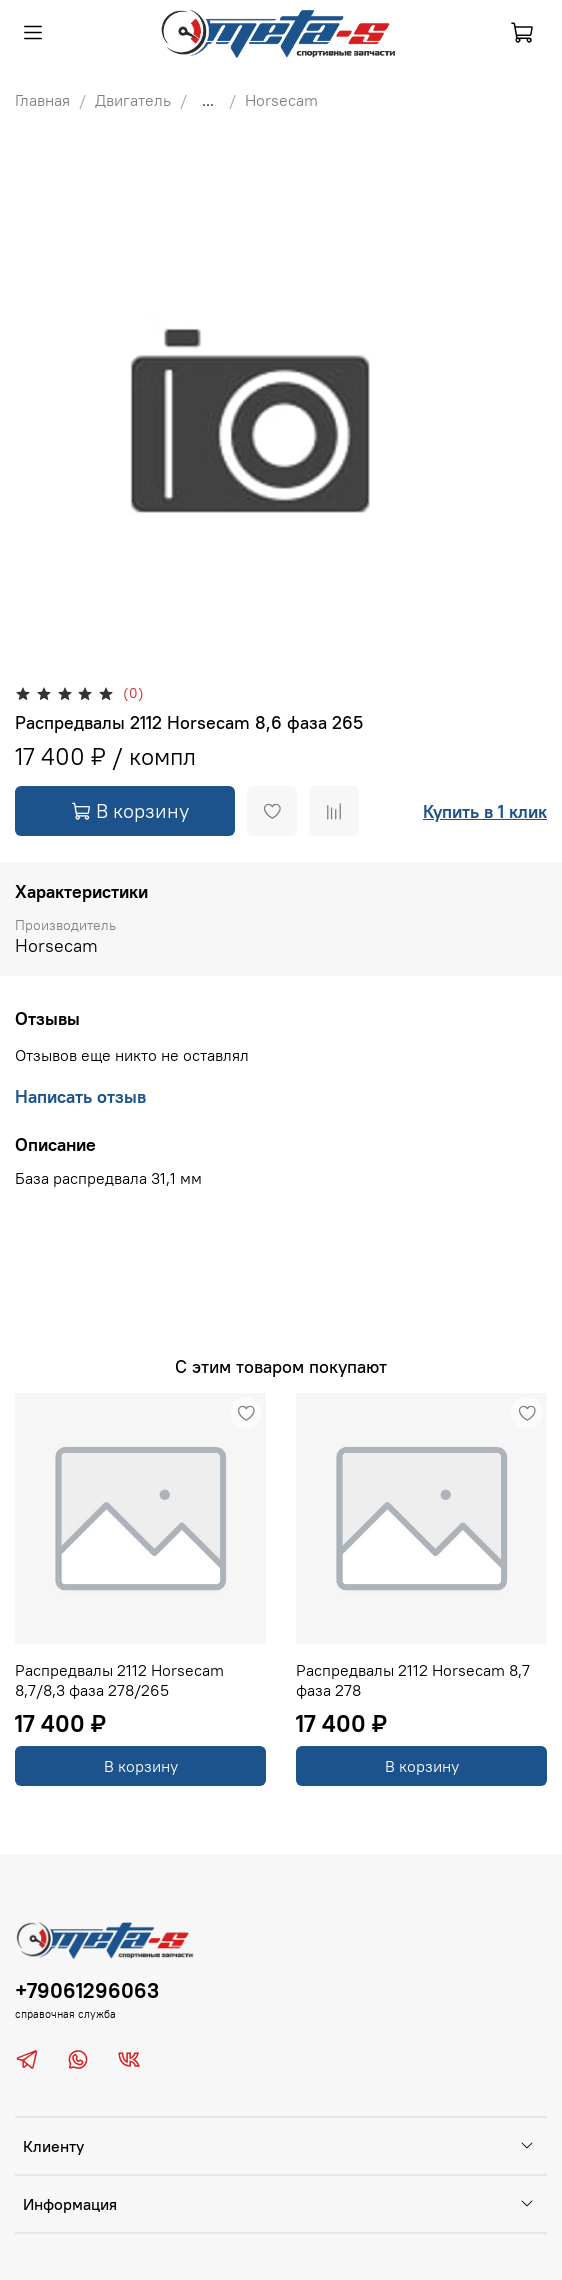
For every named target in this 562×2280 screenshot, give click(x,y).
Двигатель (133, 100)
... (208, 100)
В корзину (141, 1766)
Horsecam (281, 100)
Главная (42, 100)
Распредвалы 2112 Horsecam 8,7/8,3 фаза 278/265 (119, 1680)
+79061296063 (87, 1990)
